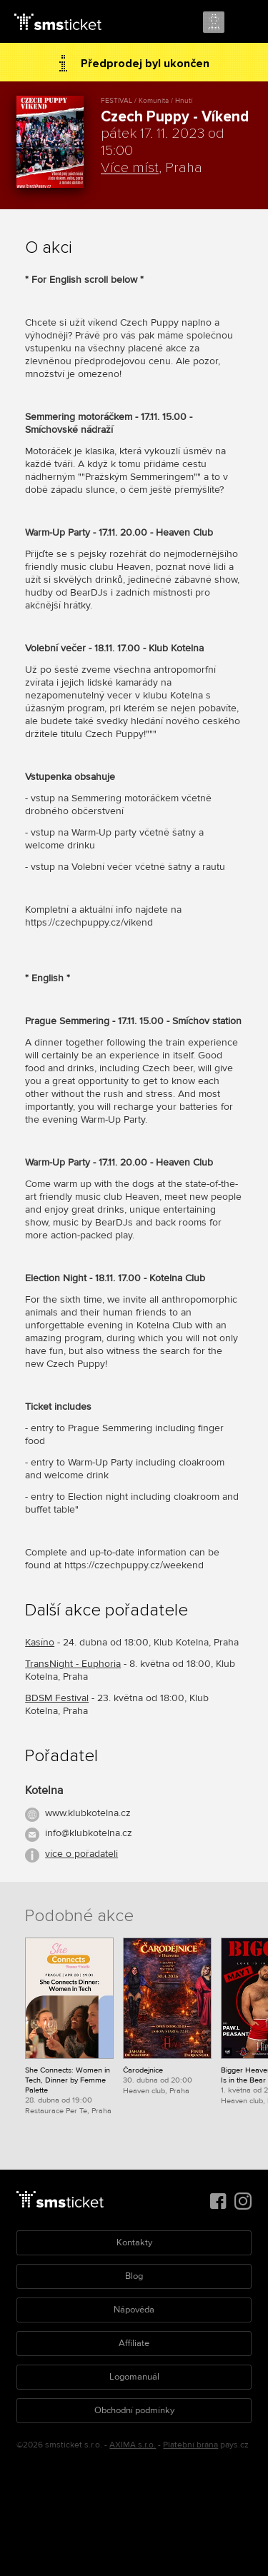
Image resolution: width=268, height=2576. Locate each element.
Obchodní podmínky (134, 2410)
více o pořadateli (81, 1854)
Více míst (130, 168)
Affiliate (134, 2343)
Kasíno (39, 1642)
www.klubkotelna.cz (88, 1813)
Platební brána (190, 2445)
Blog (134, 2276)
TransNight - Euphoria (73, 1664)
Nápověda (134, 2309)
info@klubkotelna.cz (88, 1833)
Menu (244, 23)
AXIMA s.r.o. (132, 2445)
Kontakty (134, 2242)
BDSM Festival (57, 1698)
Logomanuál (134, 2376)
